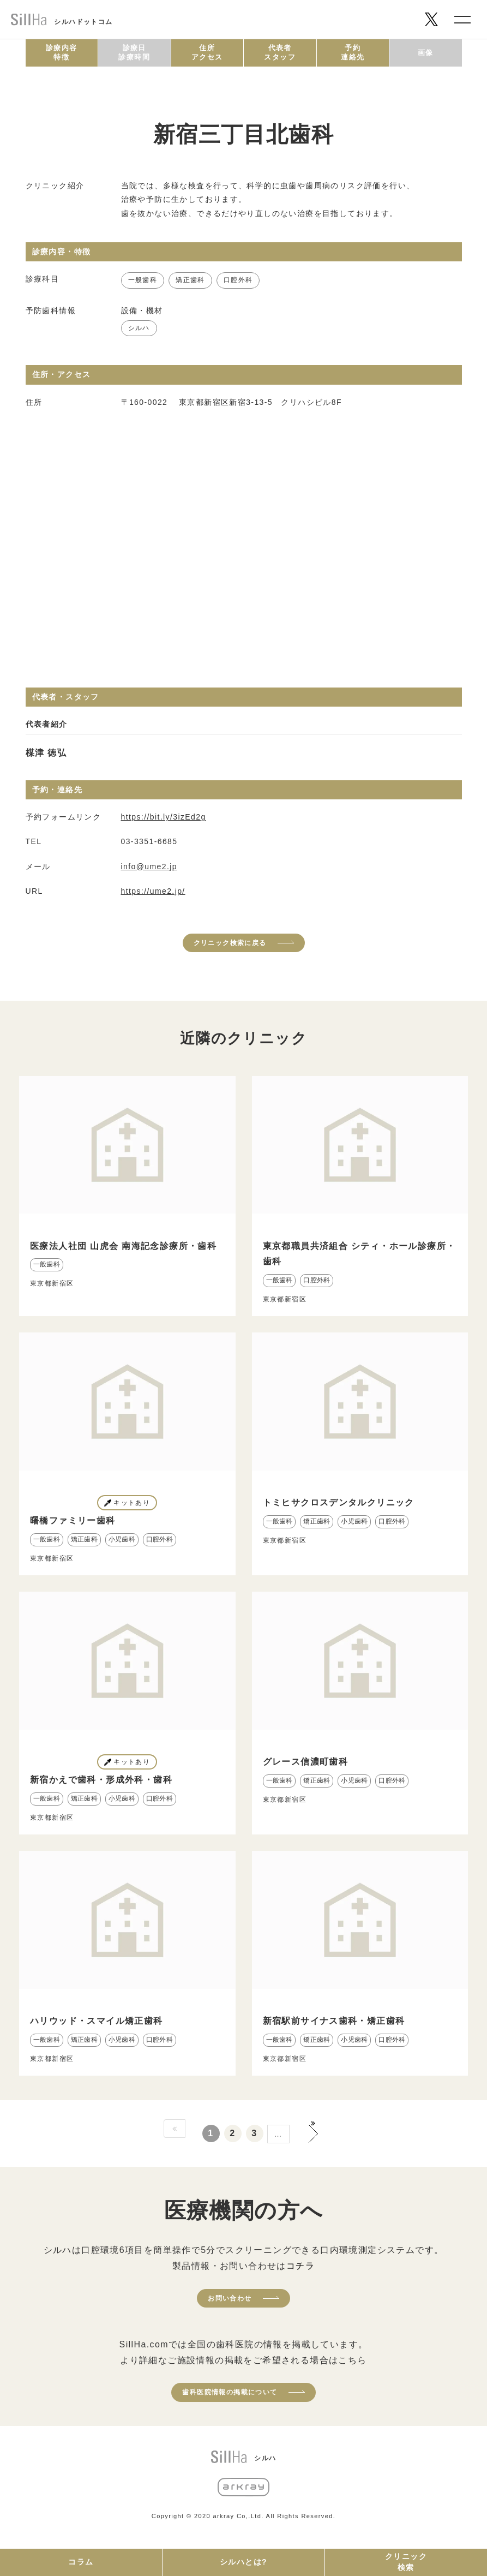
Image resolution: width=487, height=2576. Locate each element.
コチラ (300, 2265)
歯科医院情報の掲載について (229, 2392)
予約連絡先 (352, 52)
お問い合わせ (229, 2298)
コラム (80, 2561)
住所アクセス (207, 52)
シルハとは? (243, 2561)
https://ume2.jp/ (153, 891)
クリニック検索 (406, 2562)
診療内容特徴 (61, 52)
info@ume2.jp (149, 866)
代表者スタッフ (280, 52)
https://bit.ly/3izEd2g (163, 816)
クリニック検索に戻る (230, 943)
